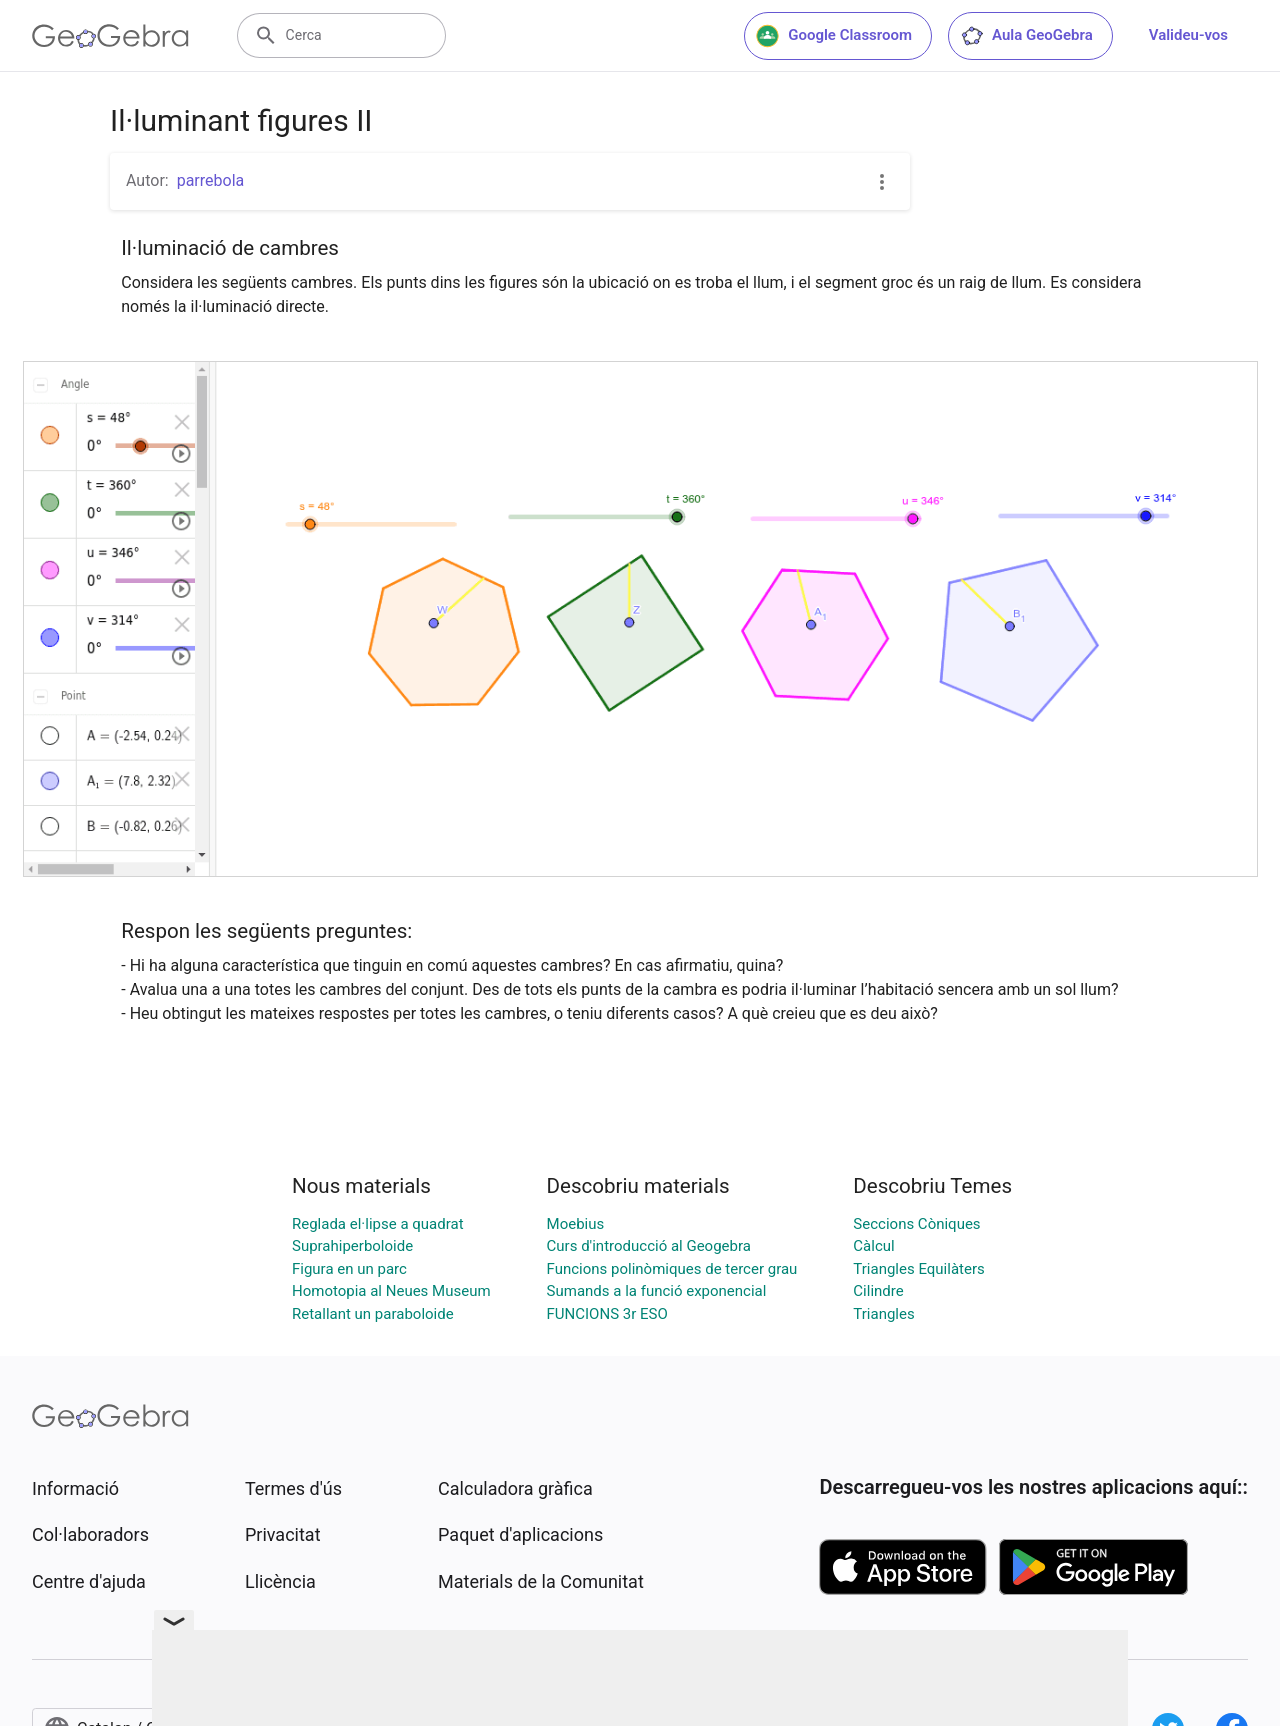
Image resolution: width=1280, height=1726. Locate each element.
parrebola (211, 180)
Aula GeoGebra (1026, 36)
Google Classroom (834, 36)
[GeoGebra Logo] (110, 36)
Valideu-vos (1188, 35)
